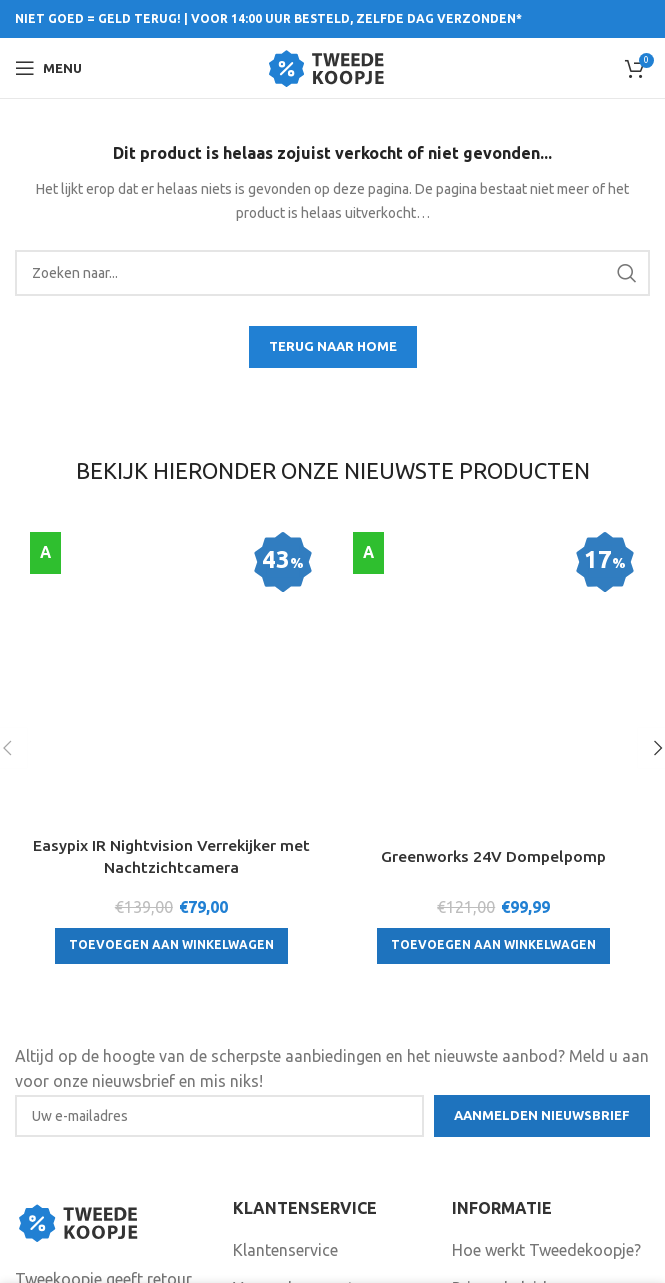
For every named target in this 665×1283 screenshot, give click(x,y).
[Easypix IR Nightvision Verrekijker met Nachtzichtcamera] (171, 554)
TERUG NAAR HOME (333, 346)
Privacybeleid (499, 1072)
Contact (262, 1110)
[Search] (332, 273)
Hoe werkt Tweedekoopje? (546, 1035)
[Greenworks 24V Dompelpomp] (494, 544)
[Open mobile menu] (48, 68)
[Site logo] (332, 66)
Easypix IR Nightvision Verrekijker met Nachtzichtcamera (171, 619)
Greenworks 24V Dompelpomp (493, 599)
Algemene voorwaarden (538, 1110)
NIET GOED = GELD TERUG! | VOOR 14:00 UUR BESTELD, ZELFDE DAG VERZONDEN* (268, 18)
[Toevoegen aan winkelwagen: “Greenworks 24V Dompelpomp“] (493, 687)
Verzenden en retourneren (326, 1072)
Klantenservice (285, 1035)
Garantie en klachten (307, 1147)
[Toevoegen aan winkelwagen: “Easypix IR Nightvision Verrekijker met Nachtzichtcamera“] (171, 708)
